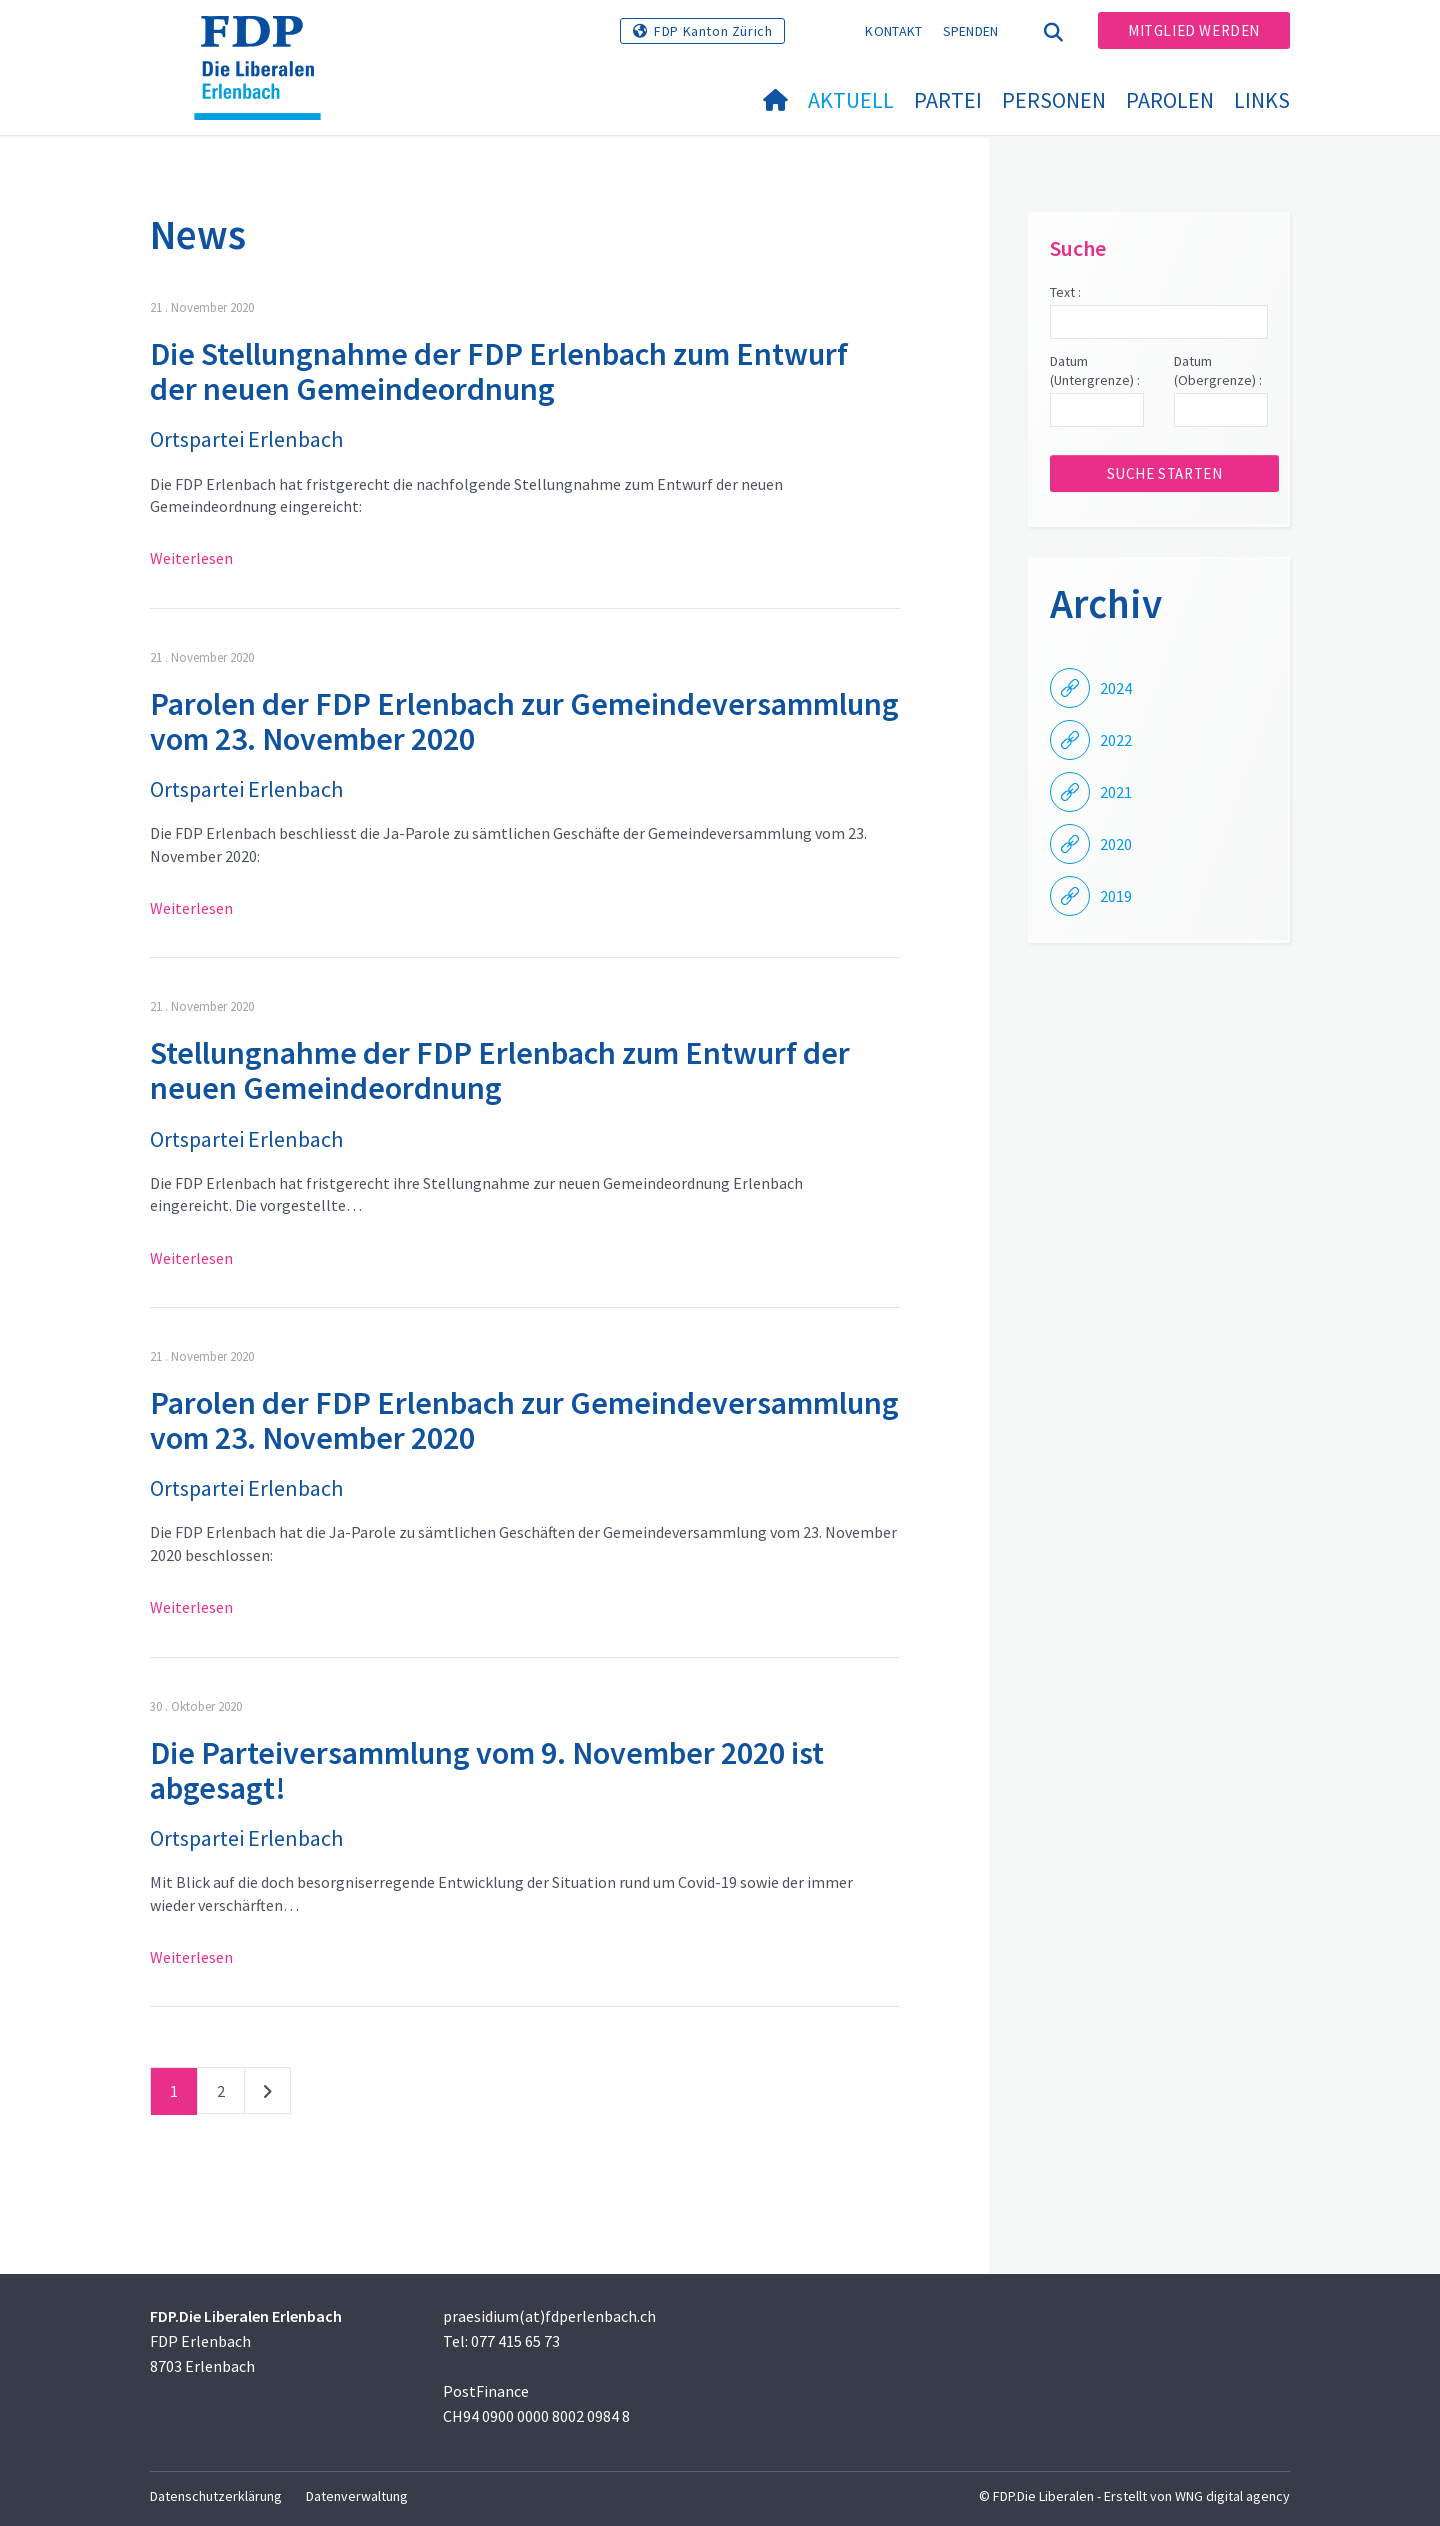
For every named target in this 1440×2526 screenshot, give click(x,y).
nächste (267, 2095)
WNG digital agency (1232, 2496)
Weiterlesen (191, 558)
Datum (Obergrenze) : (1218, 371)
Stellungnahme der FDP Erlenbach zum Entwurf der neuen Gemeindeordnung (500, 1070)
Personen (1054, 100)
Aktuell (851, 100)
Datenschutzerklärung (216, 2496)
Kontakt (893, 31)
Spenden (971, 31)
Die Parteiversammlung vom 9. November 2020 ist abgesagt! (487, 1770)
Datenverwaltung (357, 2496)
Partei (948, 100)
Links (1262, 100)
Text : (1065, 292)
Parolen (1170, 100)
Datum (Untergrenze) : (1095, 371)
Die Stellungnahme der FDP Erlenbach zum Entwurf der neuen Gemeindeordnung (499, 371)
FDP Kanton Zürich (713, 31)
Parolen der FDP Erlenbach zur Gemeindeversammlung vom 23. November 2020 (524, 721)
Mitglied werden (1194, 30)
